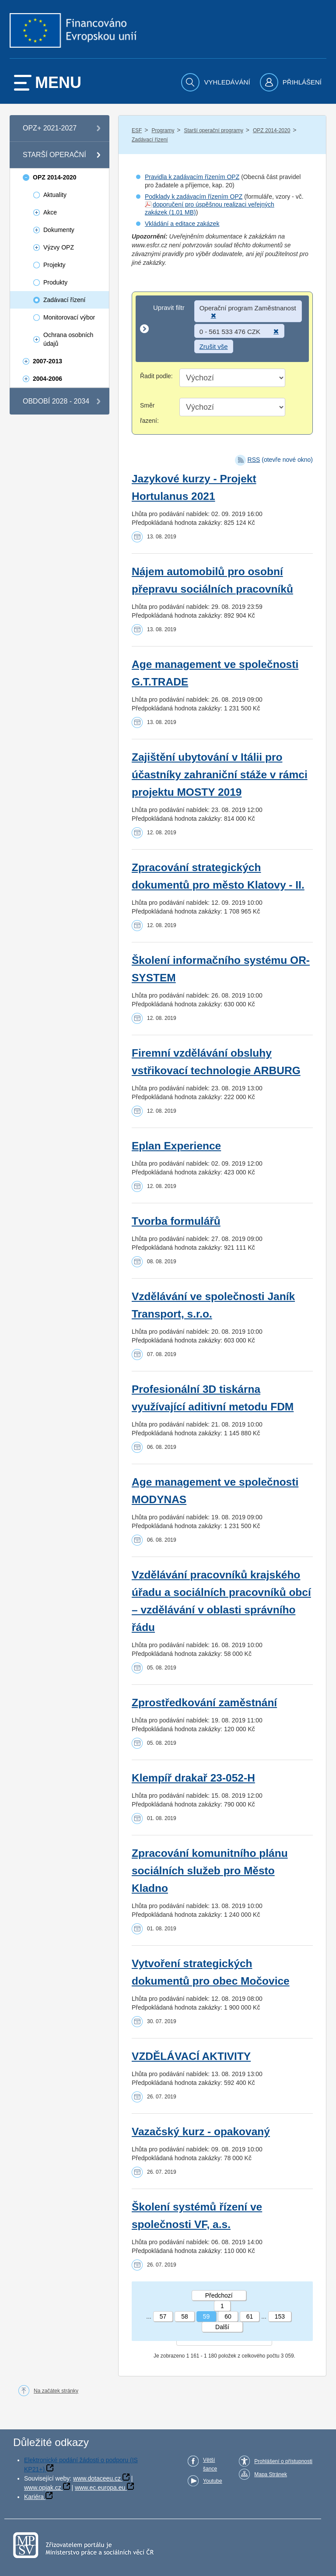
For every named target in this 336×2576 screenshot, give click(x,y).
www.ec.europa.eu (100, 2487)
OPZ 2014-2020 (271, 130)
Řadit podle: (156, 376)
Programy (162, 130)
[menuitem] (216, 82)
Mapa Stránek (270, 2474)
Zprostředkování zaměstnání (204, 1702)
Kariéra (34, 2496)
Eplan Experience (176, 1146)
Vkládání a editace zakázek (182, 223)
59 (206, 2316)
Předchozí (219, 2295)
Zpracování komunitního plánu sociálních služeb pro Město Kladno (210, 1870)
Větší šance (210, 2464)
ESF (137, 130)
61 (249, 2316)
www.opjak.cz (42, 2487)
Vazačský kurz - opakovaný (201, 2131)
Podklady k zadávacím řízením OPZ (193, 196)
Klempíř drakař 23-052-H (193, 1778)
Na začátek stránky (56, 2391)
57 (163, 2316)
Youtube (212, 2481)
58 (184, 2316)
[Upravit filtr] (222, 328)
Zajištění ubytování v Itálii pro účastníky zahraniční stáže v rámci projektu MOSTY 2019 (220, 774)
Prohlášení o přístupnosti (283, 2461)
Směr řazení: (149, 413)
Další (222, 2326)
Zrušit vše (214, 346)
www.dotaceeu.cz (97, 2478)
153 (280, 2316)
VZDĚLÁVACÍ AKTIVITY (191, 2056)
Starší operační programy (213, 130)
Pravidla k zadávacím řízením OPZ (192, 176)
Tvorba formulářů (176, 1221)
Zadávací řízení (150, 140)
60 (227, 2316)
